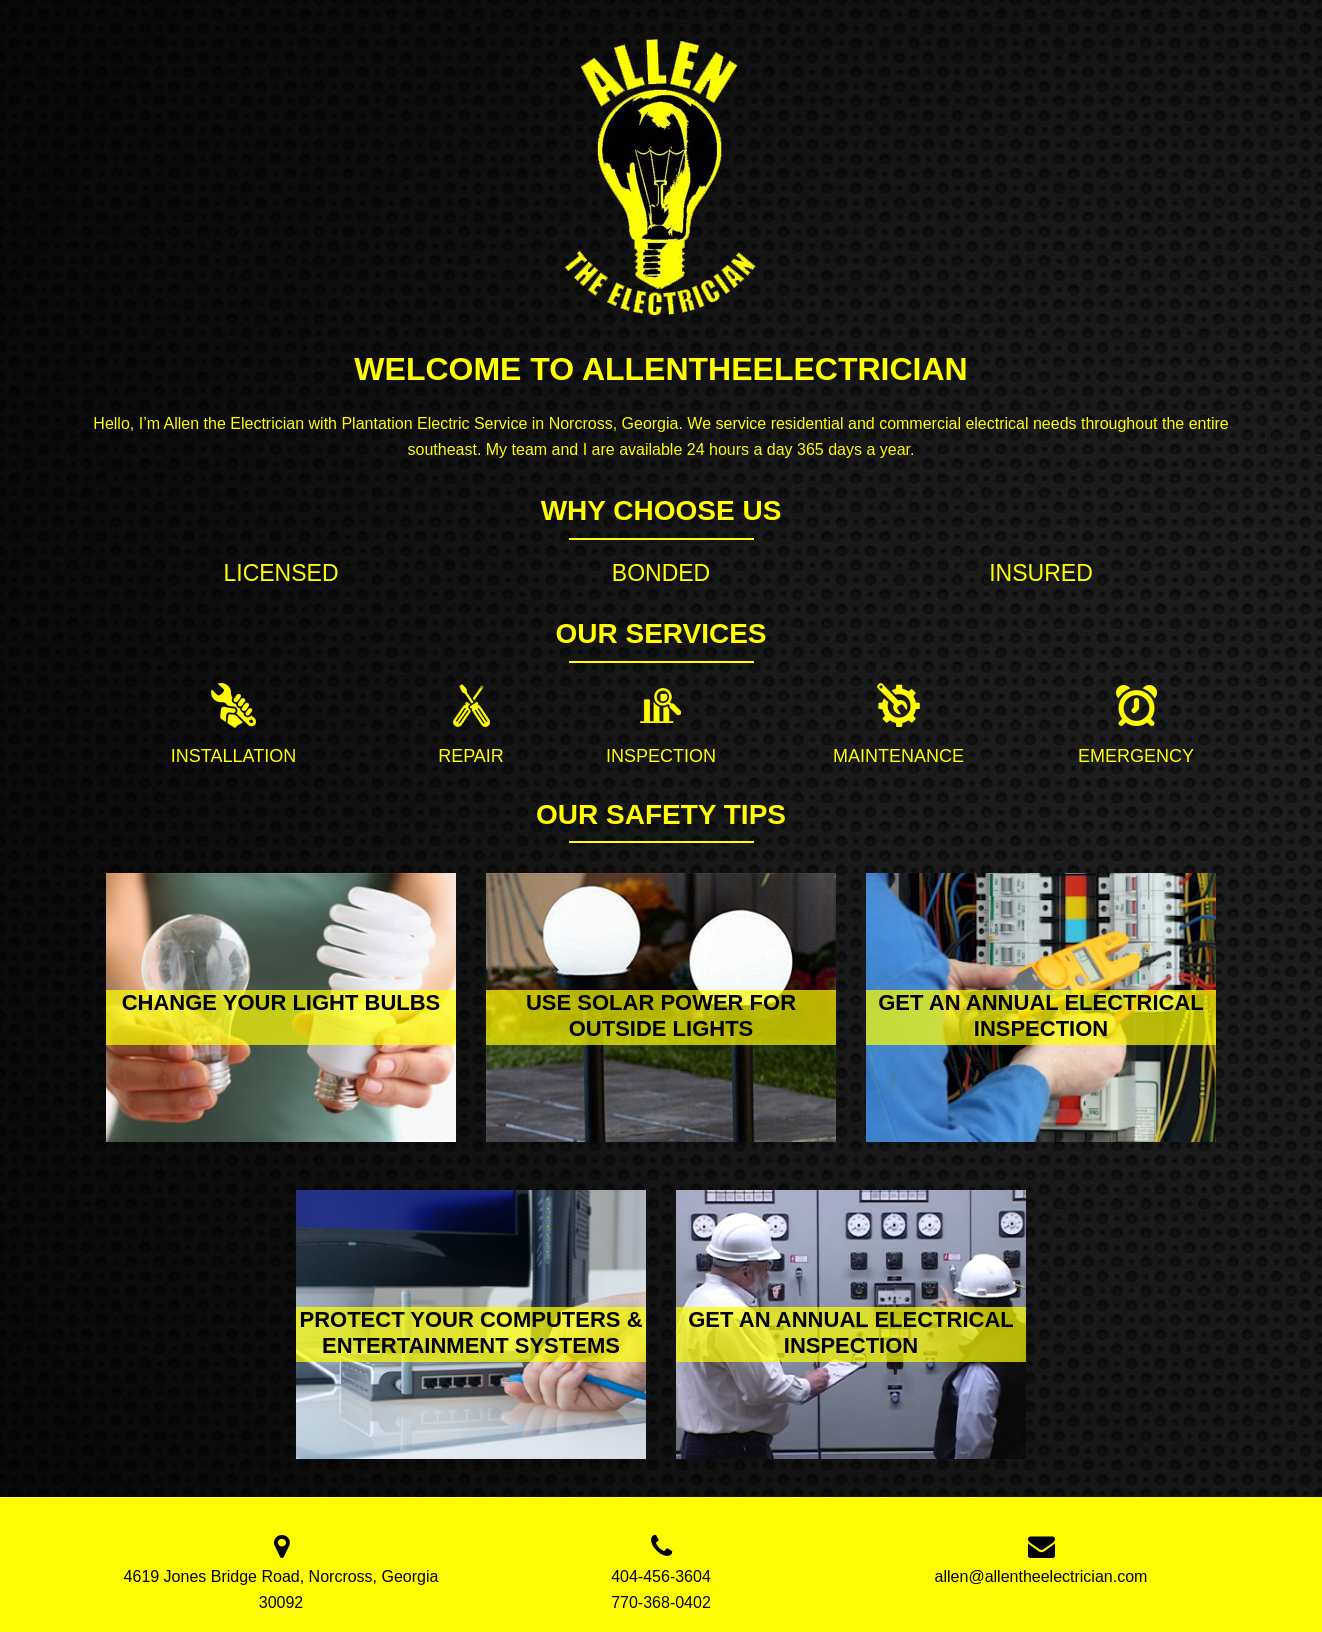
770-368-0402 (661, 1602)
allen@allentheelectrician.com (1041, 1576)
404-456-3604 (661, 1576)
